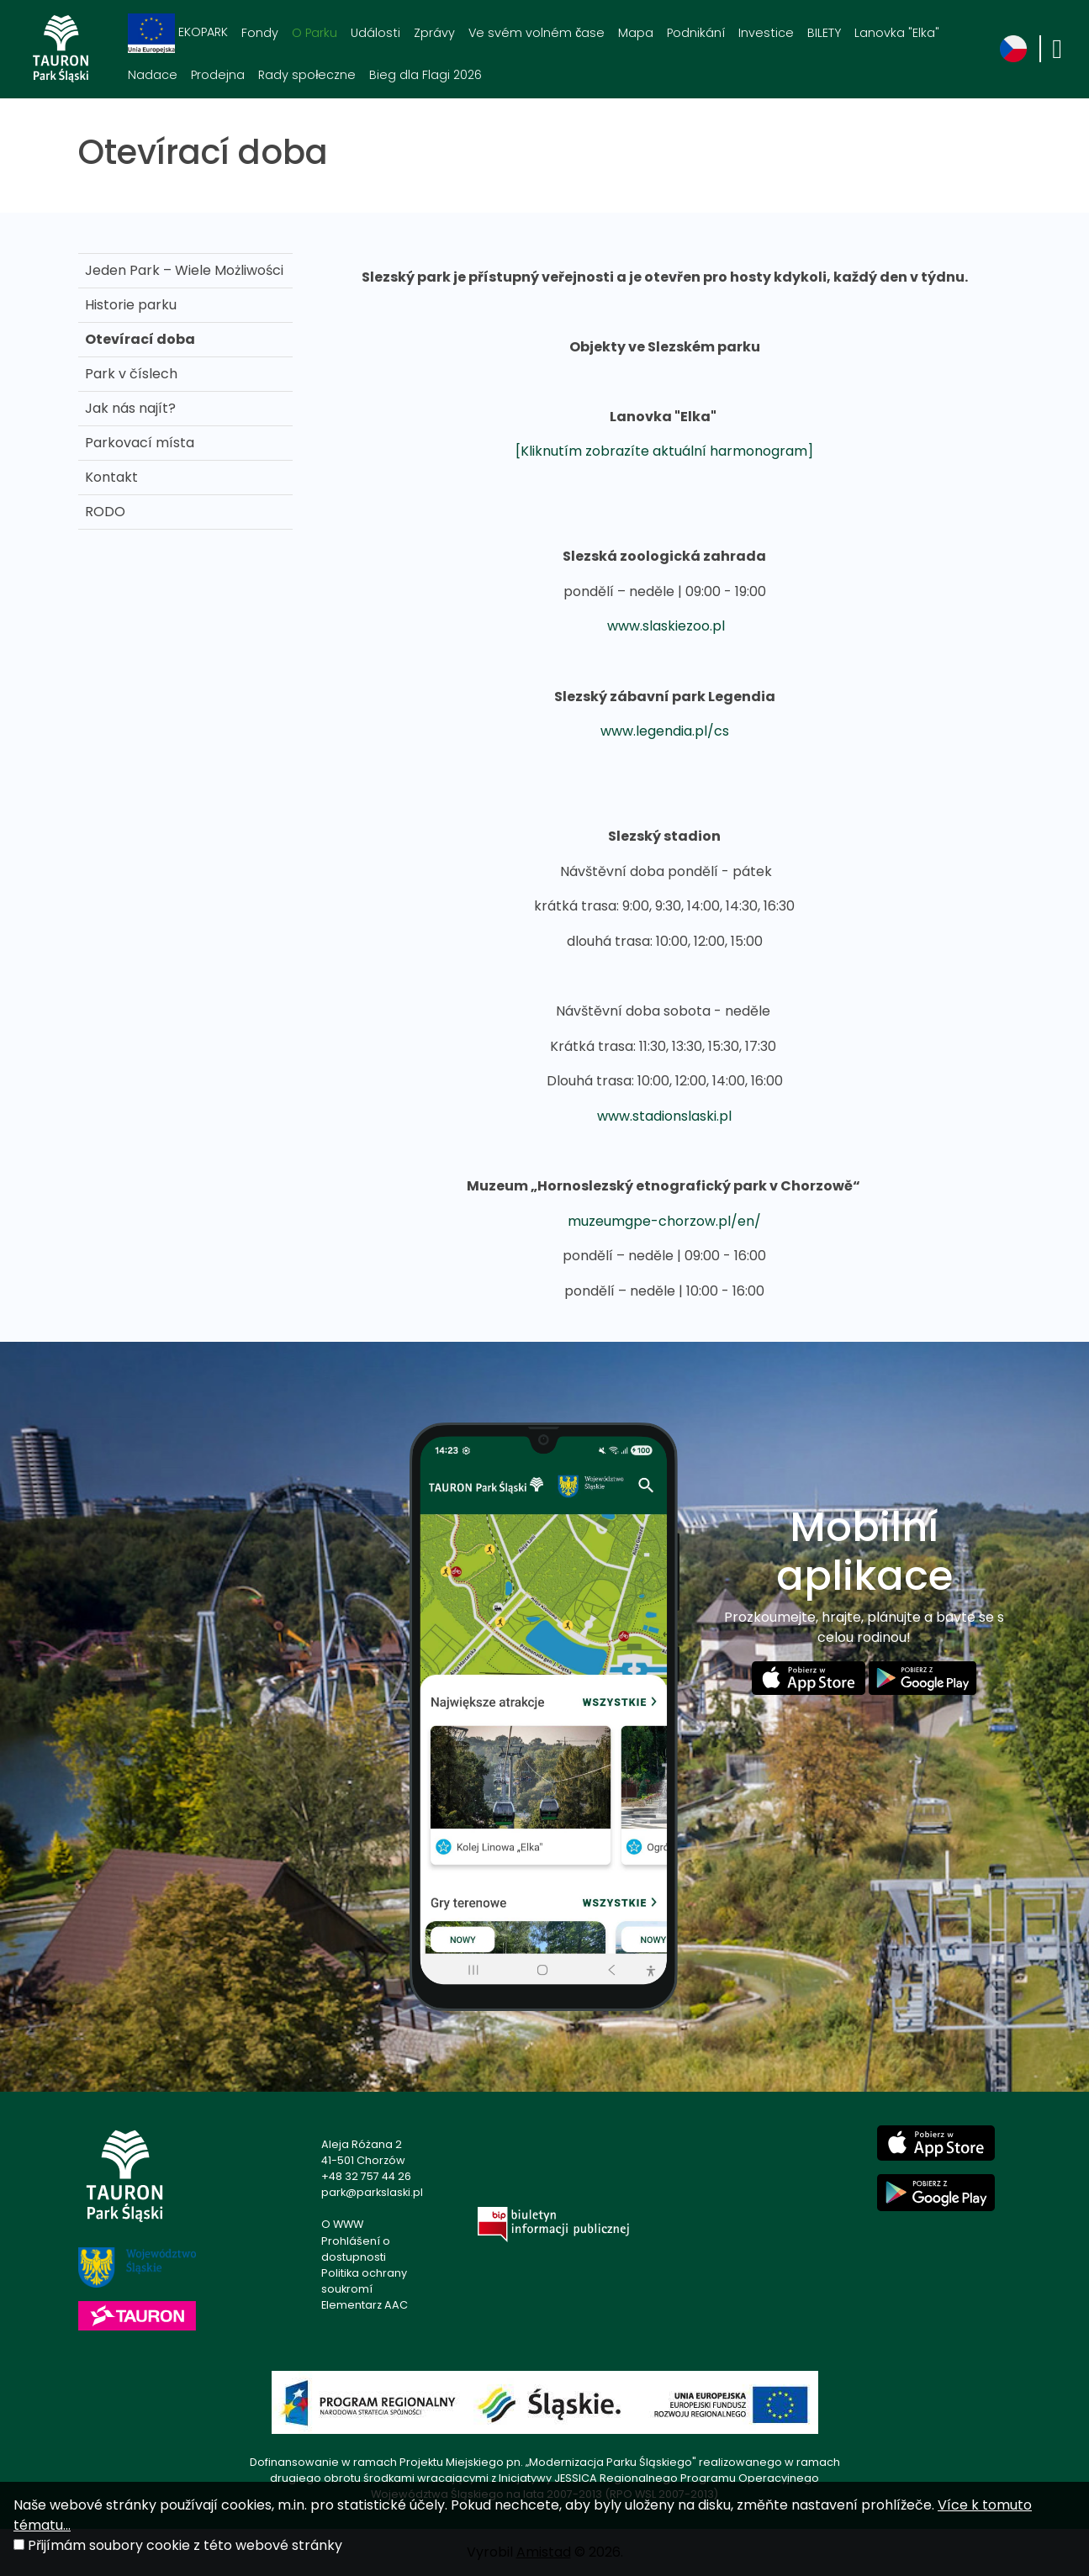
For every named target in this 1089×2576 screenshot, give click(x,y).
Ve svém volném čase (536, 32)
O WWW (342, 2224)
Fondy (259, 32)
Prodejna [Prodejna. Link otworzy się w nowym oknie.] (218, 74)
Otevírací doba (140, 339)
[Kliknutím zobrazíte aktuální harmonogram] (664, 451)
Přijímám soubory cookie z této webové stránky (185, 2545)
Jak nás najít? (130, 408)
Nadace (152, 74)
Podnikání (696, 32)
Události (375, 32)
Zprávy (434, 32)
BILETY (824, 32)
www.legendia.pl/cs (664, 731)
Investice (766, 32)
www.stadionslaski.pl (664, 1116)
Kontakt (111, 477)
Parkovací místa (139, 442)
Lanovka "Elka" (896, 32)
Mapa (635, 32)
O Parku (314, 32)
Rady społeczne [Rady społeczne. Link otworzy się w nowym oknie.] (307, 74)
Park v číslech (131, 373)
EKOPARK (178, 33)
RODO (105, 511)
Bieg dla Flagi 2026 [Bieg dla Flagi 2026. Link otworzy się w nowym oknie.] (425, 74)
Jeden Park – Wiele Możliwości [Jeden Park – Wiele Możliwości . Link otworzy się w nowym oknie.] (184, 270)
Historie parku (131, 304)
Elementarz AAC (364, 2305)
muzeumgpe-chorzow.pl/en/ (664, 1221)
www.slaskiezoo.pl (666, 626)
